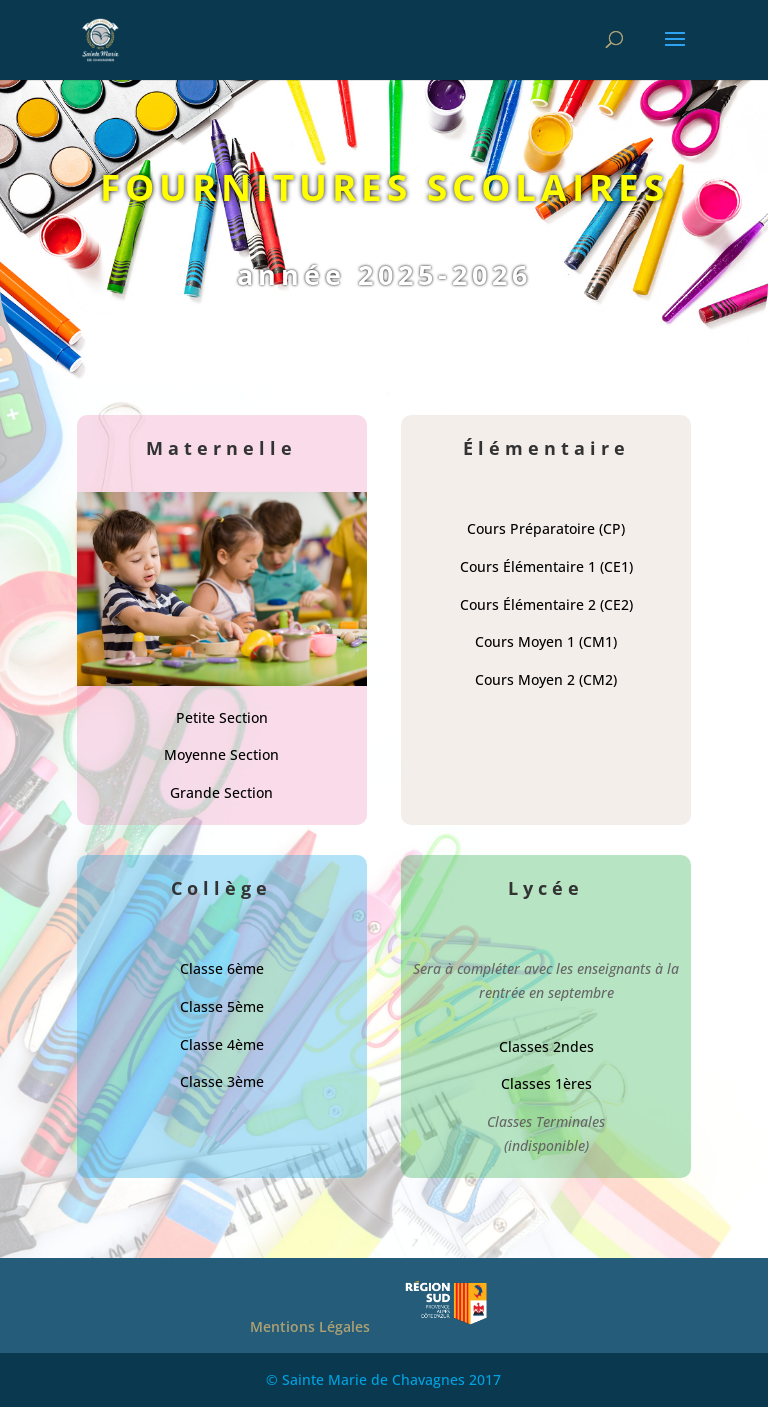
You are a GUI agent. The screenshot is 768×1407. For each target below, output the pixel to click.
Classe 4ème (222, 1044)
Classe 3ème (222, 1081)
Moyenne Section (221, 754)
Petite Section (222, 717)
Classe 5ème (222, 1006)
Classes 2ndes (546, 1046)
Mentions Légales (310, 1326)
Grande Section (221, 792)
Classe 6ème (222, 968)
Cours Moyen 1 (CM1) (546, 641)
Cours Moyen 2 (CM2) (546, 679)
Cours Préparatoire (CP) (546, 528)
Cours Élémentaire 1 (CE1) (546, 566)
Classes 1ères (546, 1083)
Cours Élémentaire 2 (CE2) (546, 604)
